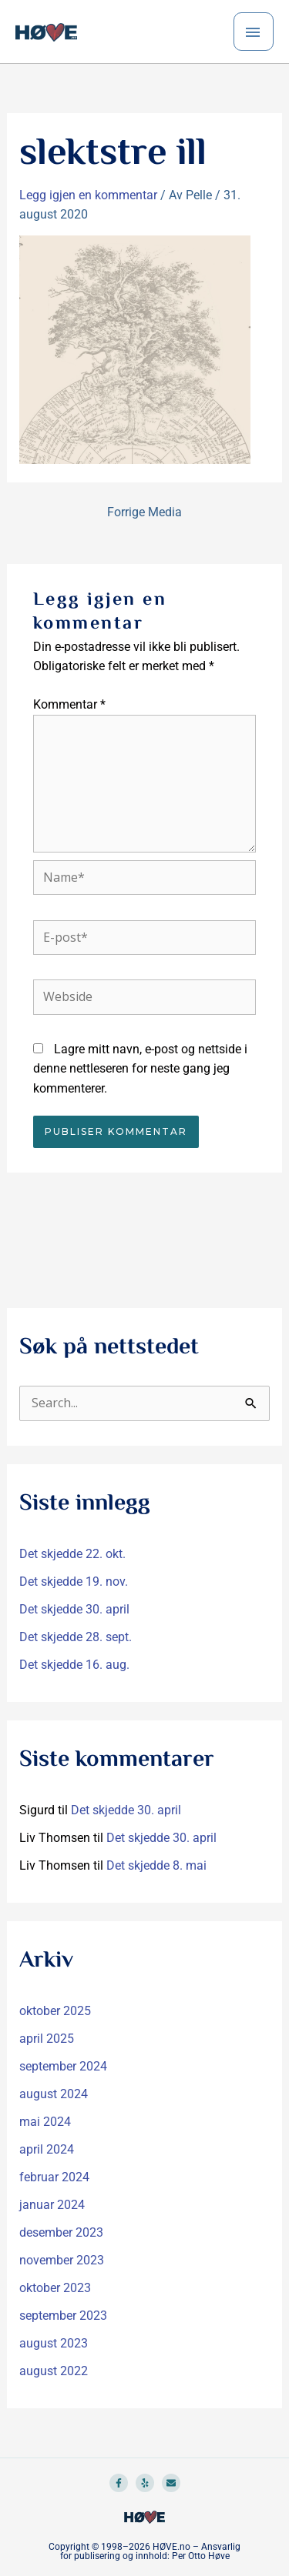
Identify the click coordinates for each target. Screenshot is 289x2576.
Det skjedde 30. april (74, 1609)
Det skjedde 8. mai (156, 1865)
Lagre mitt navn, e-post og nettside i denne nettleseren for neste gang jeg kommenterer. (140, 1069)
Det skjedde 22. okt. (72, 1554)
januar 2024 (52, 2204)
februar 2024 (54, 2177)
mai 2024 (45, 2121)
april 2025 (46, 2038)
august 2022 (53, 2371)
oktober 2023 (55, 2288)
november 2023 (61, 2260)
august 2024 (53, 2094)
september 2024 (63, 2066)
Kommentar (69, 704)
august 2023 (53, 2343)
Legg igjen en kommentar (88, 195)
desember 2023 (61, 2232)
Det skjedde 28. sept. (75, 1637)
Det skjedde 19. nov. (73, 1581)
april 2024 (46, 2149)
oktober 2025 (55, 2011)
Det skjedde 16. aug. (74, 1664)
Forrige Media (144, 512)
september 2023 (63, 2315)
